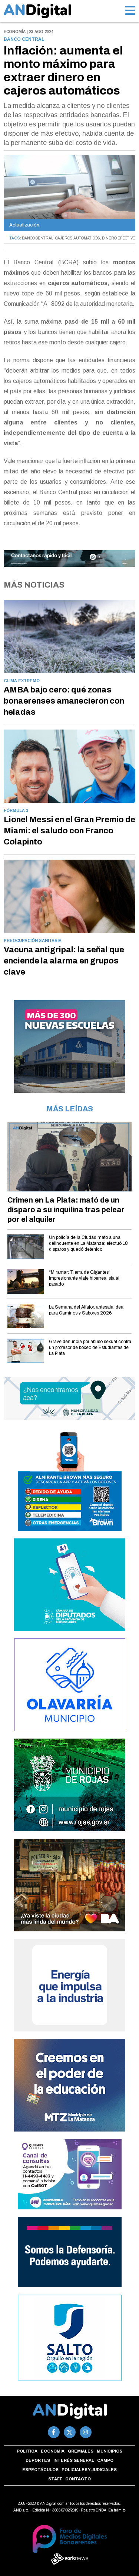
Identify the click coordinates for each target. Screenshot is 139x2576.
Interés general (73, 2460)
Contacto (78, 2479)
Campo (105, 2460)
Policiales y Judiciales (89, 2469)
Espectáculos (40, 2469)
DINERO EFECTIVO (118, 238)
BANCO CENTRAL (37, 238)
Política (27, 2451)
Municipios (109, 2451)
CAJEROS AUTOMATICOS (77, 238)
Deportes (38, 2460)
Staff (55, 2479)
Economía (52, 2451)
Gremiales (80, 2451)
